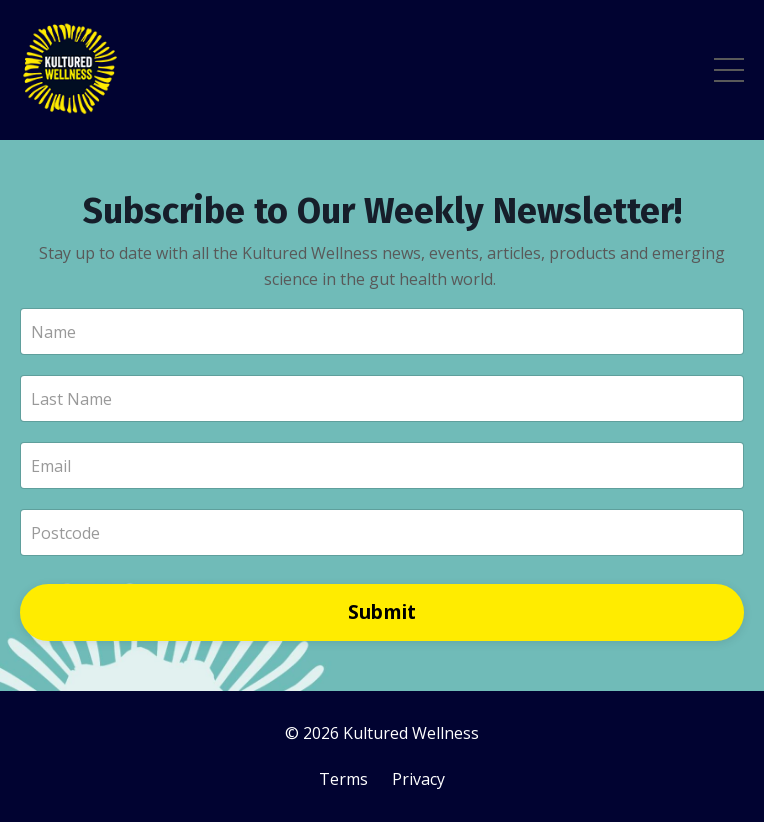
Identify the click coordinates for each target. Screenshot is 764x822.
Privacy (418, 779)
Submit (382, 611)
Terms (343, 779)
